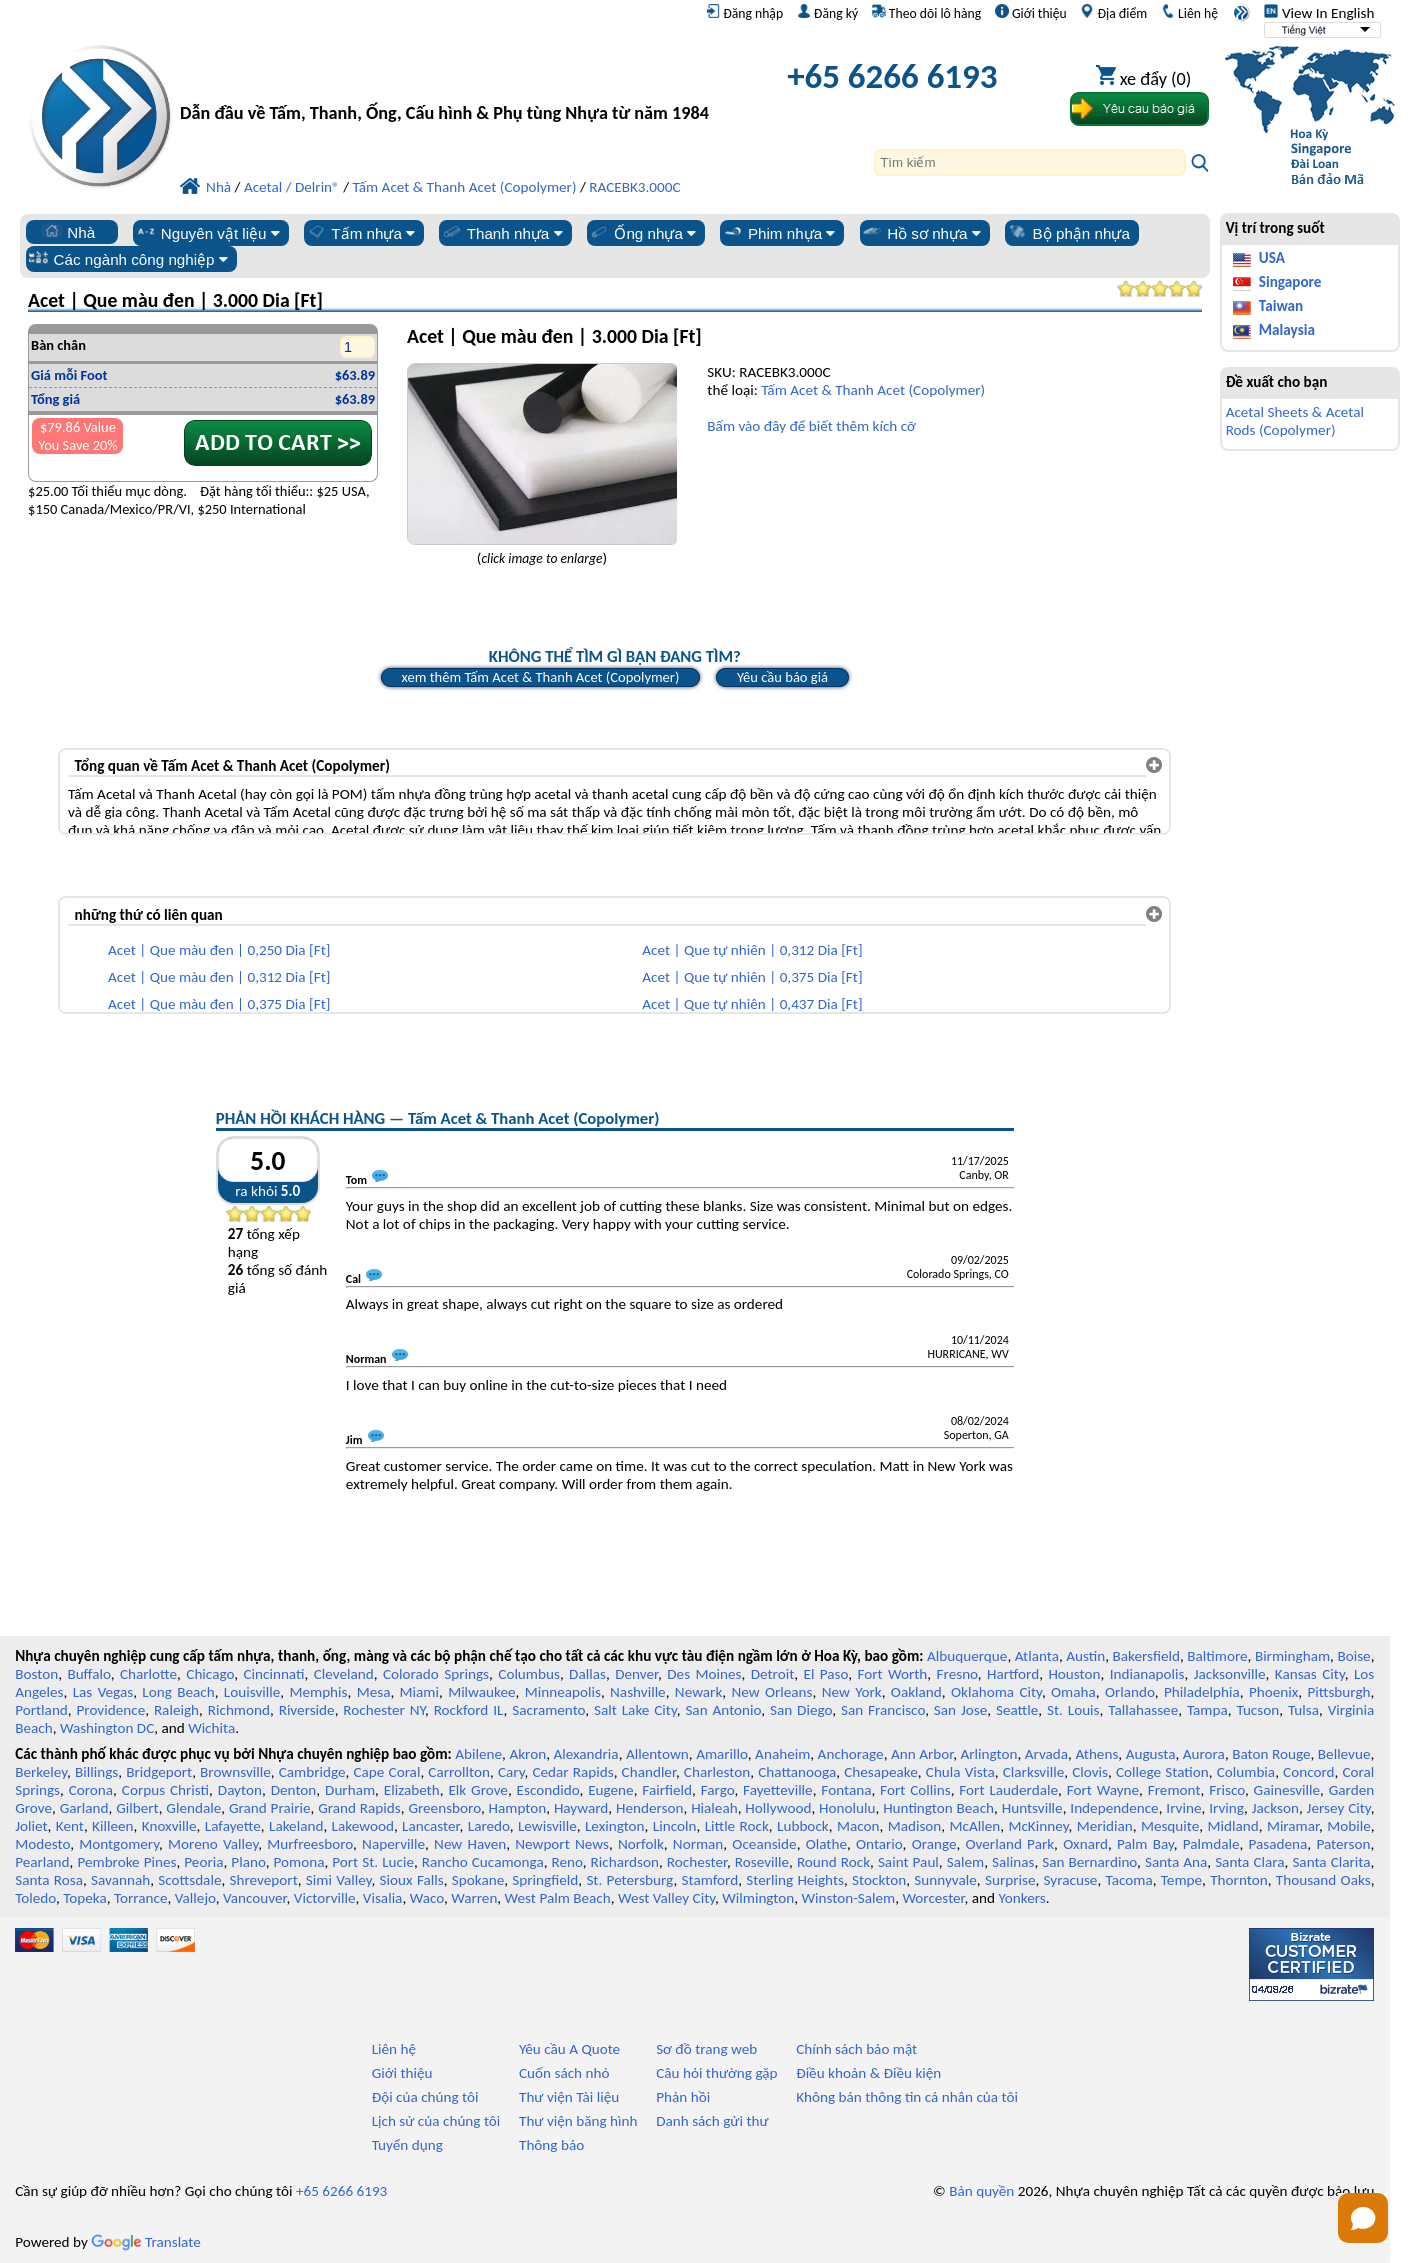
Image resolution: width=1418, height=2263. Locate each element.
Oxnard (1085, 1844)
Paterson (1343, 1844)
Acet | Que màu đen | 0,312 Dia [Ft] (219, 977)
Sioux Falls (412, 1880)
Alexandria (585, 1754)
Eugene (611, 1790)
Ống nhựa (642, 233)
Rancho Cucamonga (483, 1862)
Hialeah (714, 1808)
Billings (96, 1772)
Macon (858, 1826)
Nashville (638, 1692)
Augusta (1151, 1754)
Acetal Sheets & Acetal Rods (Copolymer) (1295, 421)
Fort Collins (915, 1790)
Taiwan (1281, 306)
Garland (84, 1808)
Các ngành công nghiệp (128, 259)
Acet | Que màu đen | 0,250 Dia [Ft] (219, 950)
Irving (1226, 1808)
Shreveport (264, 1880)
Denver (636, 1674)
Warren (474, 1898)
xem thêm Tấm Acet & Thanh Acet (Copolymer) (541, 677)
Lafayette (233, 1826)
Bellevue (1344, 1754)
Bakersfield (1146, 1656)
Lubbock (803, 1826)
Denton (294, 1790)
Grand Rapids (359, 1808)
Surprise (1010, 1880)
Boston (36, 1674)
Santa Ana (1176, 1862)
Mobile (1349, 1826)
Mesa (374, 1692)
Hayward (581, 1808)
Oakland (916, 1692)
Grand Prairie (270, 1808)
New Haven (470, 1844)
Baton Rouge (1271, 1754)
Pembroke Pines (126, 1862)
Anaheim (782, 1754)
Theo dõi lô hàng (926, 13)
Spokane (478, 1880)
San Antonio (723, 1710)
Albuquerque (967, 1656)
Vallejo (195, 1898)
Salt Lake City (635, 1710)
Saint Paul (908, 1862)
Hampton (518, 1808)
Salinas (1013, 1862)
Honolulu (847, 1808)
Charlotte (148, 1674)
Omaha (1073, 1692)
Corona (91, 1790)
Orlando (1130, 1692)
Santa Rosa (49, 1880)
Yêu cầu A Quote (569, 2049)
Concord (1308, 1772)
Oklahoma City (996, 1692)
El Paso (825, 1674)
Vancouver (255, 1898)
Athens (1096, 1754)
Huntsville (1032, 1808)
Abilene (478, 1754)
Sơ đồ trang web (706, 2049)
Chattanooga (797, 1772)
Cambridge (312, 1772)
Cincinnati (273, 1674)
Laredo (489, 1826)
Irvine (1183, 1808)
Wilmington (758, 1898)
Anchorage (851, 1754)
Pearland (42, 1862)
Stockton (879, 1880)
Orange (934, 1844)
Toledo (35, 1898)
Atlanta (1037, 1656)
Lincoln (675, 1826)
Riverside (307, 1710)
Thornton (1238, 1880)
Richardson (625, 1862)
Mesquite (1170, 1826)
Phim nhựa (778, 233)
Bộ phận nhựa (1068, 233)
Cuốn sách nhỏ (564, 2073)
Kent (70, 1826)
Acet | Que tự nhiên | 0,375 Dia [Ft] (752, 977)
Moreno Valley (213, 1844)
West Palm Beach (558, 1898)
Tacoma (1129, 1880)
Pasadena (1278, 1844)
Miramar (1293, 1826)
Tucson (1257, 1710)
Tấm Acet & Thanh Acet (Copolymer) (873, 390)
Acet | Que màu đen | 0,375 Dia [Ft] (219, 1004)
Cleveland (344, 1674)
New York (852, 1692)
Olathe (826, 1844)
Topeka (85, 1898)
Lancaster (430, 1826)
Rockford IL (469, 1710)
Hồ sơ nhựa (921, 233)
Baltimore (1217, 1656)
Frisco (1227, 1790)
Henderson (650, 1808)
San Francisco (883, 1710)
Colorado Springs (436, 1674)
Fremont (1174, 1790)
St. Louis (1073, 1710)
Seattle (1017, 1710)
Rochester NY (384, 1710)
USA (1272, 258)
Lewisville (547, 1826)
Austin (1085, 1656)
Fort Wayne (1103, 1790)
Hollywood (778, 1808)
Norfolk (641, 1844)
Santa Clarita (1331, 1862)
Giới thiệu (1031, 13)
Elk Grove (478, 1790)
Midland (1233, 1826)
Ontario (879, 1844)
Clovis (1090, 1772)
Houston (1074, 1674)
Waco (427, 1898)
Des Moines (704, 1674)
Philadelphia (1202, 1692)
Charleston (717, 1772)
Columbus (529, 1674)
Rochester (697, 1862)
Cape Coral (386, 1772)
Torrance (141, 1898)
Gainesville (1287, 1790)
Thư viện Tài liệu (569, 2097)
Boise (1353, 1656)
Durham (350, 1790)
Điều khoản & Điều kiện (868, 2073)
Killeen (112, 1826)
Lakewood (363, 1826)
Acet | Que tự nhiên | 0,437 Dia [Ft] (752, 1004)
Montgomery (119, 1844)
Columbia (1246, 1772)
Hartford (1013, 1674)
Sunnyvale (945, 1880)
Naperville (393, 1844)
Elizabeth (412, 1790)
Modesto (42, 1844)
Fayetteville (778, 1790)
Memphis (318, 1692)
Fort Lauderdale (1008, 1790)
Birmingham (1292, 1656)
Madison (915, 1826)
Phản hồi (683, 2097)
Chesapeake (881, 1772)
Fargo (718, 1790)
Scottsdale (189, 1880)
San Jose (960, 1710)
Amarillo (722, 1754)
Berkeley (41, 1772)
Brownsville (235, 1772)
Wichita (211, 1728)
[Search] (1030, 162)
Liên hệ (1189, 13)
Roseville (762, 1862)
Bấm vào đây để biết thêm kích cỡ (811, 426)
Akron (527, 1754)
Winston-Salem (848, 1898)
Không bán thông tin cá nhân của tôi (907, 2097)
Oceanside (764, 1844)
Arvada (1046, 1754)
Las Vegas (103, 1692)
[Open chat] (1363, 2218)
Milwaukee (481, 1692)
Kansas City (1310, 1674)
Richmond (239, 1710)
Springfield (545, 1880)
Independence (1114, 1808)
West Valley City (666, 1898)
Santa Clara (1249, 1862)
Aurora (1204, 1754)
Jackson (1275, 1808)
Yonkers (1022, 1898)
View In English (1319, 13)
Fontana (846, 1790)
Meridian (1105, 1826)
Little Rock (737, 1826)
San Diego (801, 1710)
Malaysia (1287, 330)
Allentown (657, 1754)
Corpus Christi (165, 1790)
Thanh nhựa (502, 233)
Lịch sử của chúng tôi (436, 2121)
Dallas (587, 1674)
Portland (41, 1710)
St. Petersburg (629, 1880)
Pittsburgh (1338, 1692)
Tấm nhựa (360, 233)
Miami (419, 1692)
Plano (248, 1862)
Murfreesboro (310, 1844)
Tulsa (1303, 1710)
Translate (146, 2242)
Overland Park (1010, 1844)
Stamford (710, 1880)
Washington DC (107, 1728)
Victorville (325, 1898)
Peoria (203, 1862)
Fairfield (667, 1790)
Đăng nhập (744, 13)
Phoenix (1273, 1692)
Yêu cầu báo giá (782, 677)
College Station (1162, 1772)
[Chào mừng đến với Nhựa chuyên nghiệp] (447, 81)
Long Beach (178, 1692)
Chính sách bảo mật (856, 2049)
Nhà (68, 232)
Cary (511, 1772)
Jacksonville (1230, 1674)
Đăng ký (827, 13)
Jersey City (1339, 1808)
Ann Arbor (922, 1754)
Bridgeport (159, 1772)
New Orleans (771, 1692)
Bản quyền (981, 2191)
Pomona (298, 1862)
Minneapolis (563, 1692)
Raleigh (176, 1710)
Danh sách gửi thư (712, 2121)
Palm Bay (1145, 1844)
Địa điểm (1113, 13)
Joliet (31, 1826)
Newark (698, 1692)
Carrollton (459, 1772)
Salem (965, 1862)
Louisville (252, 1692)
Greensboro (444, 1808)
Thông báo (551, 2145)
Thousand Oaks (1323, 1880)
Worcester (933, 1898)
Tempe (1181, 1880)
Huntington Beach (938, 1808)
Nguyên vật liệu (207, 233)
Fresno (957, 1674)
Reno (567, 1862)
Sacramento (548, 1710)
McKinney (1038, 1826)
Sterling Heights (795, 1880)
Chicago (210, 1674)
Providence (111, 1710)
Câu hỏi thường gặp (716, 2073)
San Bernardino (1089, 1862)
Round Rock (833, 1862)
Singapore (1290, 282)
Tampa (1207, 1710)
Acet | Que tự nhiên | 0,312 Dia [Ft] (752, 950)
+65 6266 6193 (892, 76)
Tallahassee (1143, 1710)
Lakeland (296, 1826)
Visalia (383, 1898)
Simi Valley (339, 1880)
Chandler (649, 1772)
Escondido (548, 1790)
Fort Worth (893, 1674)
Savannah (120, 1880)
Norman (698, 1844)
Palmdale (1211, 1844)
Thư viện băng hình (578, 2121)
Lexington (615, 1826)
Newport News (562, 1844)
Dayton (240, 1790)
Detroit (773, 1674)
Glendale (193, 1808)
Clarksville (1034, 1772)
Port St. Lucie (373, 1862)
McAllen (975, 1826)
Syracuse (1071, 1880)
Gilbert (137, 1808)
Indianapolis (1147, 1674)
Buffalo (88, 1674)
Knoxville (169, 1826)
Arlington (989, 1754)
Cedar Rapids (572, 1772)
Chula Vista (960, 1772)
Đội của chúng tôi (425, 2097)
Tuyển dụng (407, 2145)
